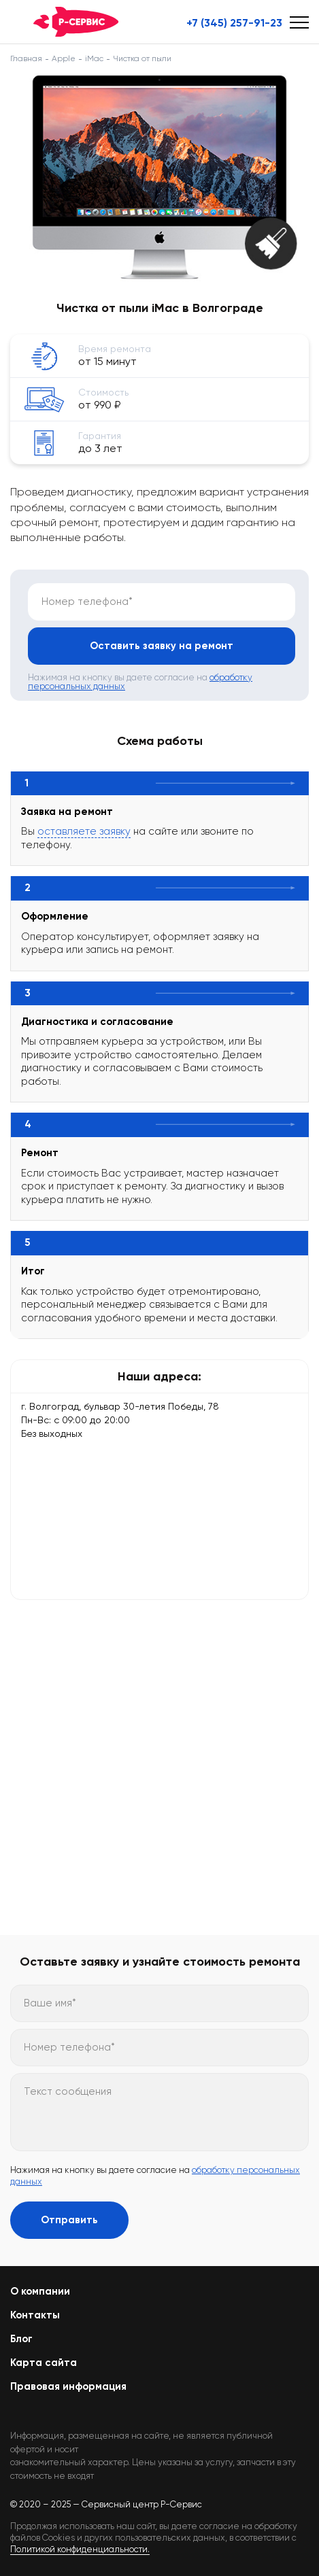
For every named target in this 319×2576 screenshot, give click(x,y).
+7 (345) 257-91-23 (234, 23)
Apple (63, 58)
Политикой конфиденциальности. (80, 2549)
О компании (40, 2291)
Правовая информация (68, 2386)
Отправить (69, 2220)
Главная (26, 58)
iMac (94, 58)
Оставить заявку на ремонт (161, 646)
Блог (21, 2339)
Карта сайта (43, 2362)
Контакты (35, 2315)
